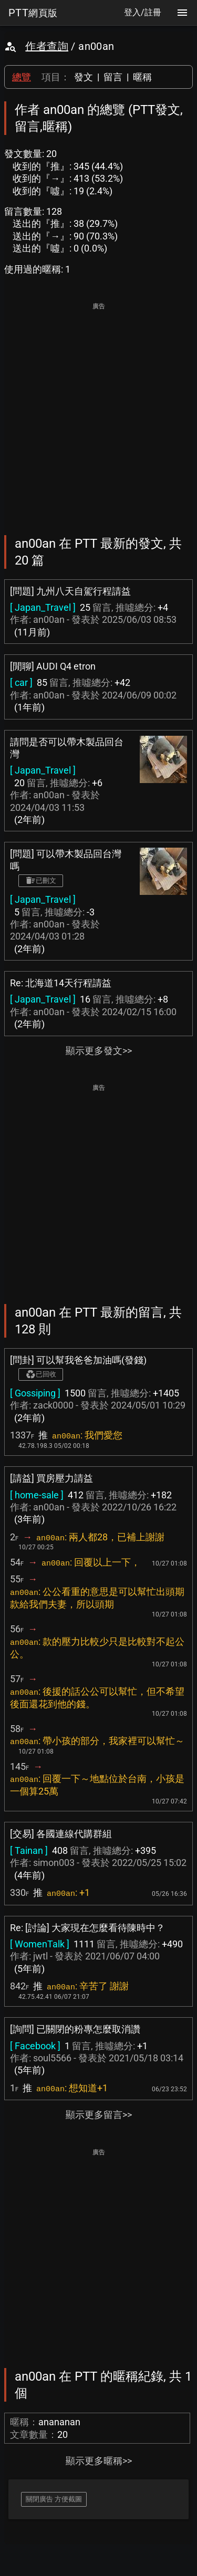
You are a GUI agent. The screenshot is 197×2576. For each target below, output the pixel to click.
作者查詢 (46, 46)
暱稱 (142, 76)
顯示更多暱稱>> (99, 2460)
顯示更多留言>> (99, 2114)
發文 (83, 76)
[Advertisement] (98, 411)
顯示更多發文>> (99, 1050)
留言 (112, 76)
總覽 (21, 76)
